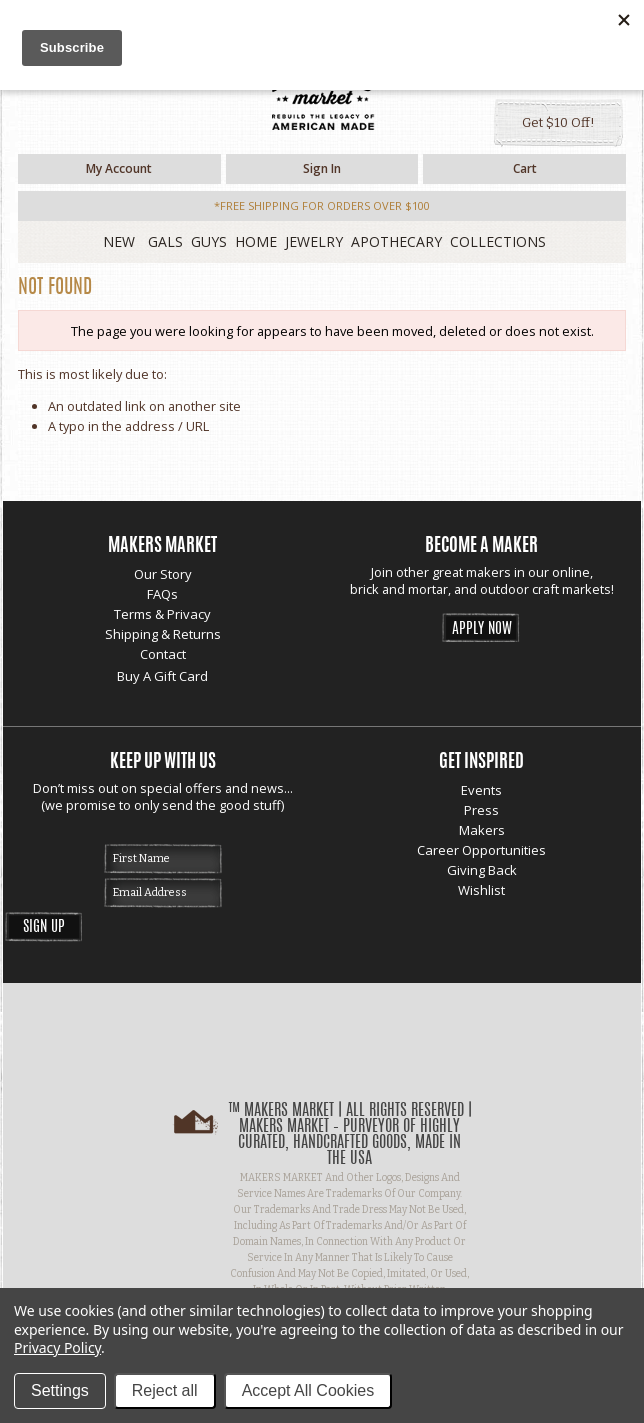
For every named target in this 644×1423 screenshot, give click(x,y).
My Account (119, 168)
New (119, 241)
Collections (498, 241)
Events (481, 790)
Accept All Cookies (308, 1390)
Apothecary (396, 241)
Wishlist (481, 890)
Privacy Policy (57, 1347)
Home (256, 241)
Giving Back (482, 870)
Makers (482, 830)
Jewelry (314, 241)
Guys (209, 241)
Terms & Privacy (162, 614)
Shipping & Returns (163, 634)
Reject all (165, 1390)
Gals (165, 241)
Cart (525, 168)
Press (481, 810)
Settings (60, 1390)
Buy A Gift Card (162, 676)
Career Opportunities (481, 850)
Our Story (163, 574)
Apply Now (482, 629)
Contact (163, 654)
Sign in (322, 168)
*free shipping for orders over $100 (322, 205)
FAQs (162, 594)
